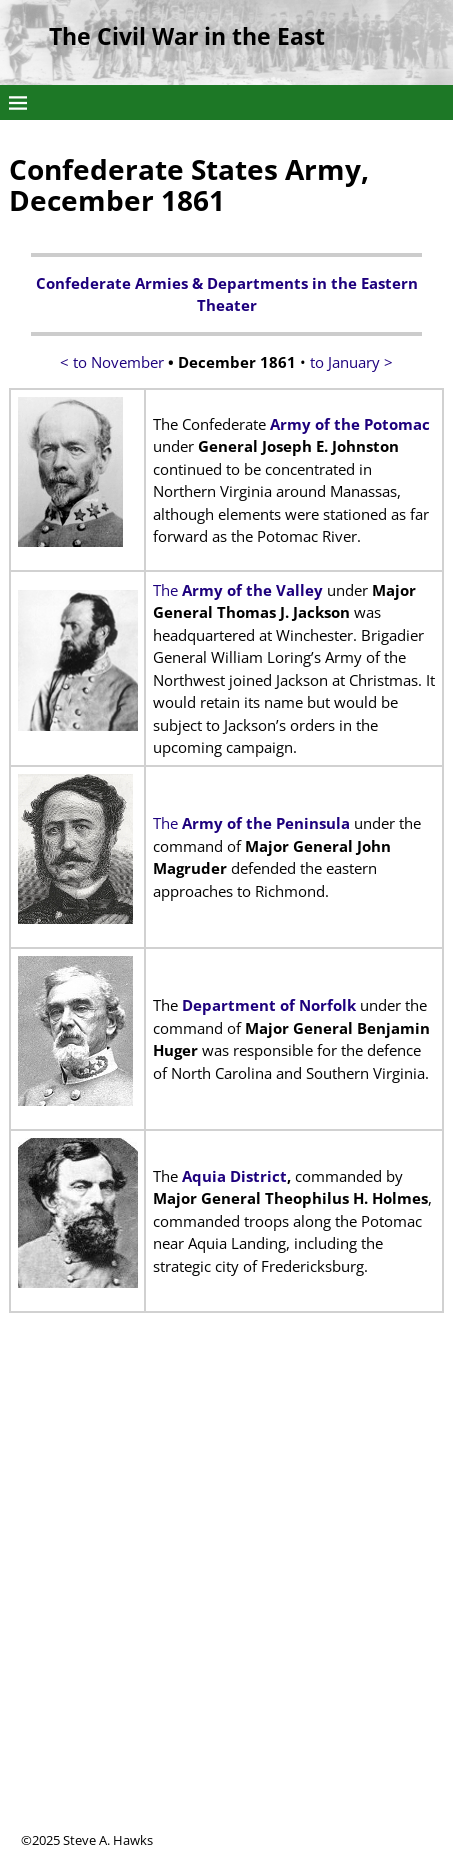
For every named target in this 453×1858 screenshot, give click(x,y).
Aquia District (234, 1176)
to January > (351, 362)
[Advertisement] (226, 1604)
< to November (114, 362)
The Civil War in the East (187, 36)
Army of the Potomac (350, 424)
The (238, 590)
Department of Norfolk (269, 1005)
